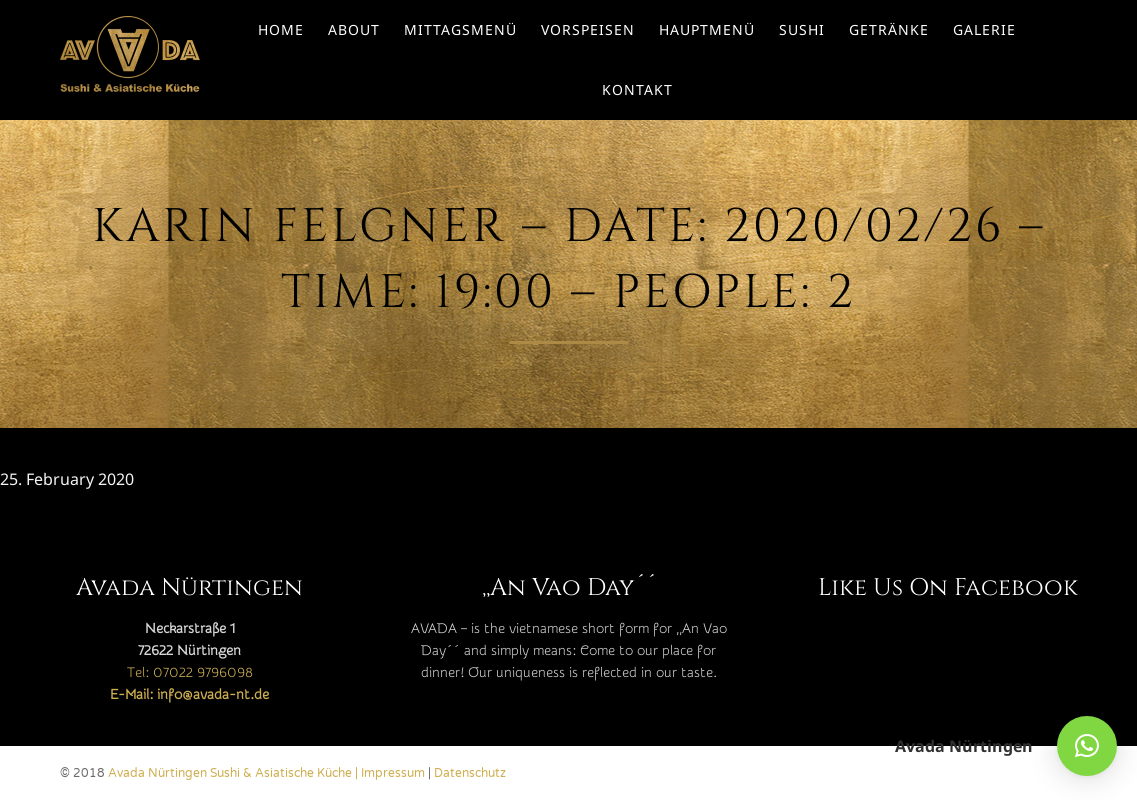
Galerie (984, 29)
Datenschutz (470, 773)
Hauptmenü (707, 29)
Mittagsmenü (460, 29)
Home (281, 29)
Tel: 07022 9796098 (190, 673)
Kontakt (637, 89)
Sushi (802, 29)
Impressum (393, 773)
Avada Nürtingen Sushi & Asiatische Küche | (234, 773)
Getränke (889, 29)
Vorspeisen (588, 29)
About (354, 29)
